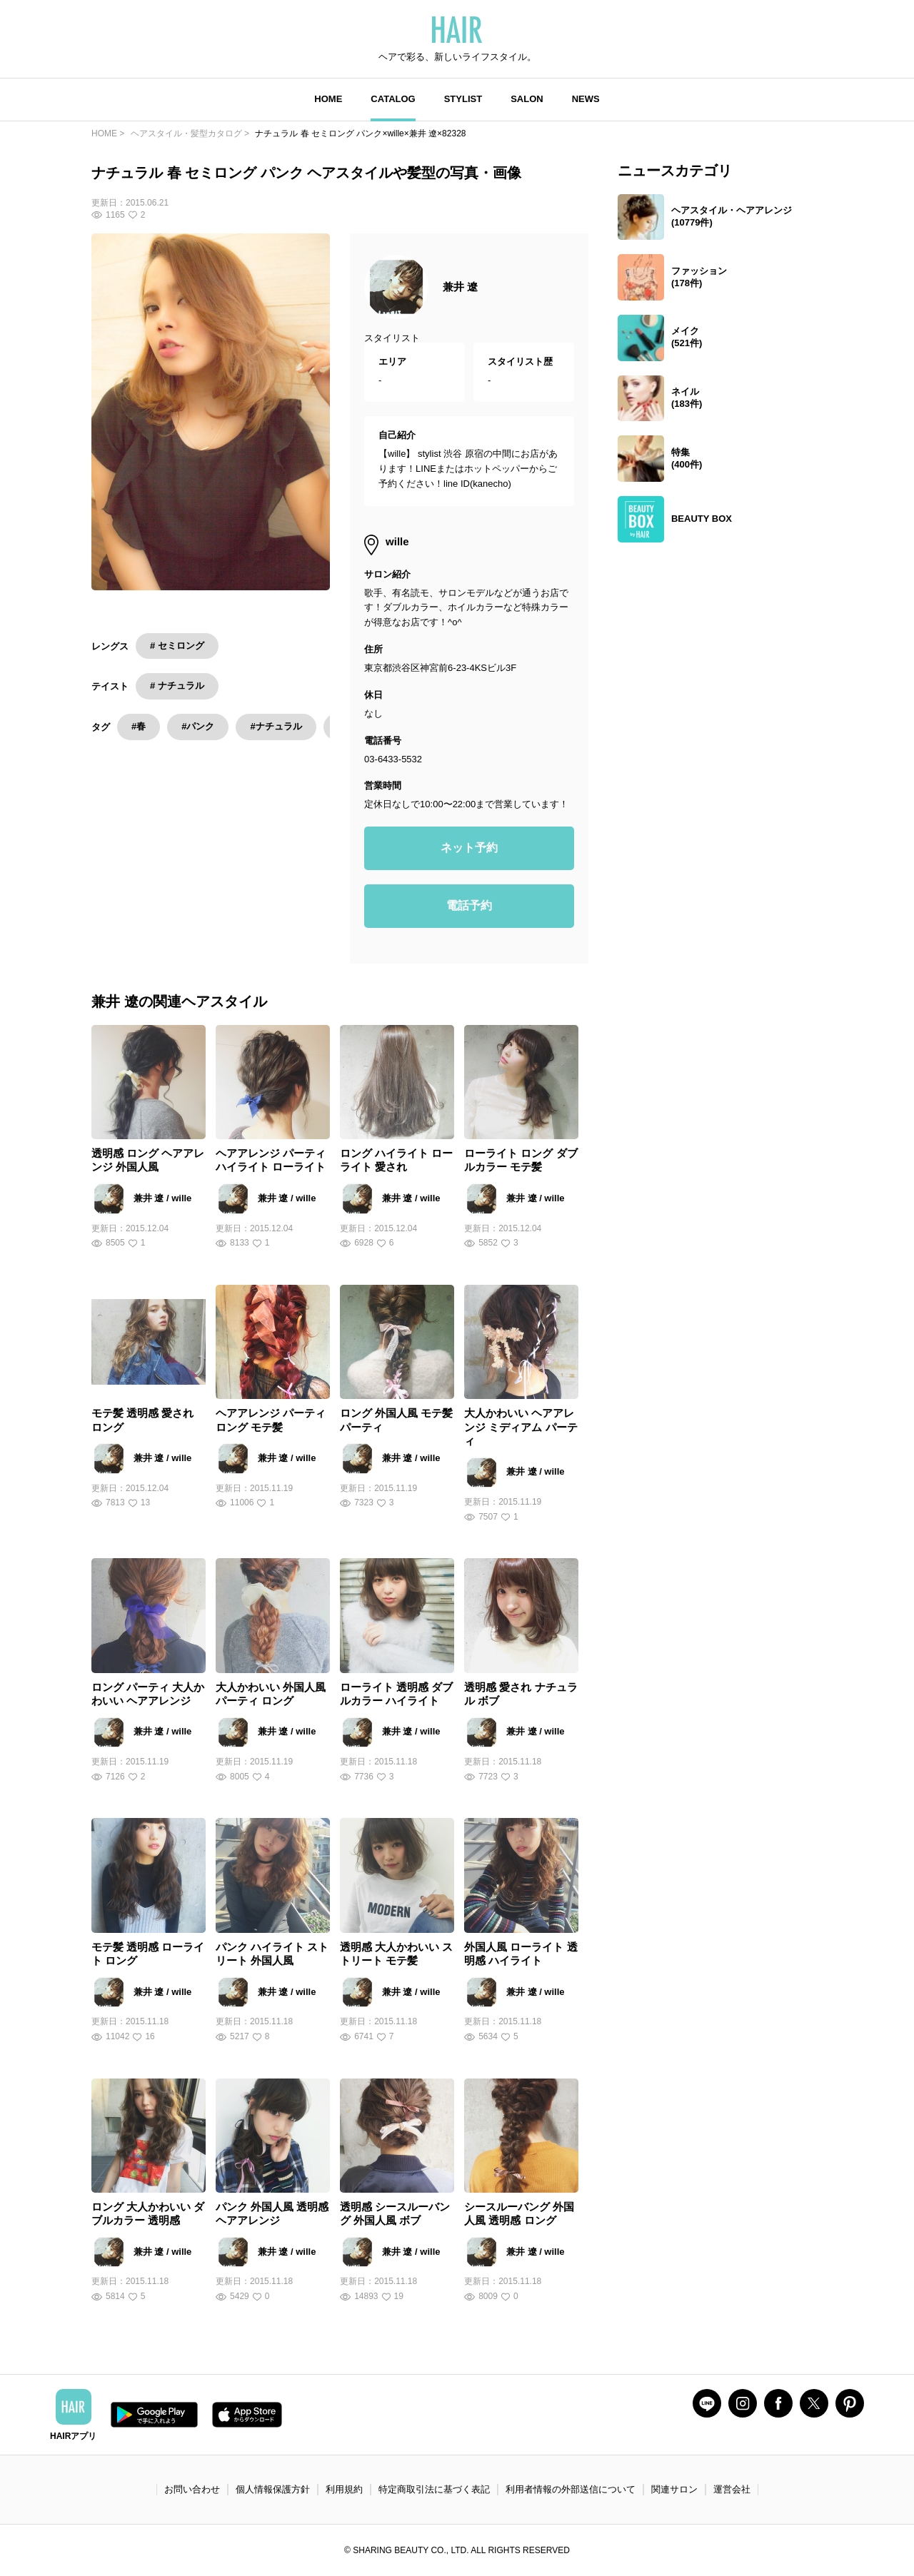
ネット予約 (469, 848)
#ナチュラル (275, 726)
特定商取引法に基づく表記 (434, 2489)
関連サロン (674, 2489)
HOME (328, 99)
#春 (138, 726)
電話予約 (469, 905)
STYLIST (463, 99)
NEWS (586, 99)
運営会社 (731, 2489)
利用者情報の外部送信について (571, 2489)
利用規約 (344, 2489)
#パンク (197, 726)
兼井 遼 (460, 287)
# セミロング (177, 645)
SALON (527, 99)
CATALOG (393, 99)
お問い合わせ (192, 2489)
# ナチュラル (177, 685)
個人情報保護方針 (273, 2489)
